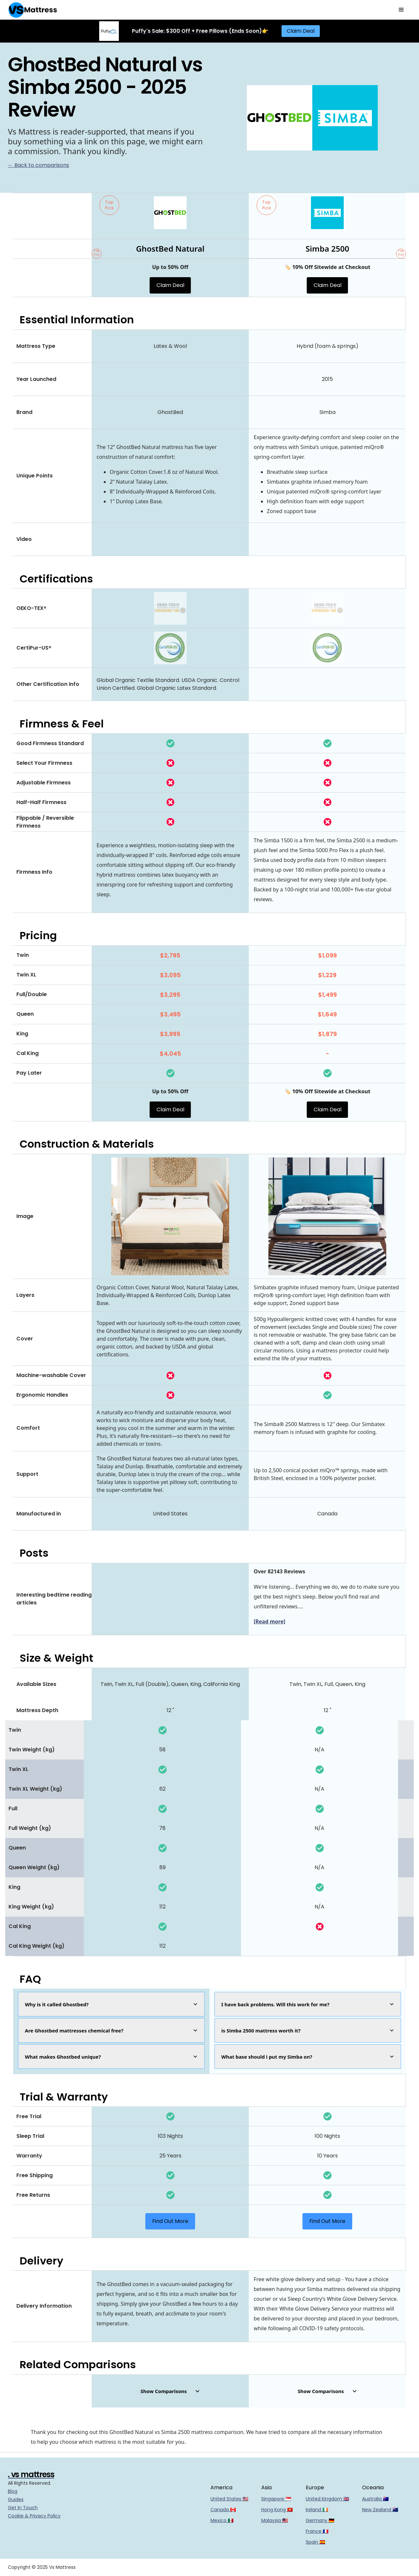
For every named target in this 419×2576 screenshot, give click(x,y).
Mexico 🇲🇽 (221, 2520)
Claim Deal (301, 31)
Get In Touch (23, 2507)
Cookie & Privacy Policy (34, 2516)
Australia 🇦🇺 (375, 2499)
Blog (12, 2491)
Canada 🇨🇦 (223, 2509)
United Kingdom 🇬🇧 (327, 2499)
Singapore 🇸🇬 (276, 2499)
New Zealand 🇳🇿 (380, 2509)
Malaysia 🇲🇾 (274, 2520)
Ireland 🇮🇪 (317, 2509)
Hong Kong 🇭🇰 (277, 2509)
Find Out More (170, 2221)
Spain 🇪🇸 (315, 2542)
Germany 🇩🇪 (320, 2520)
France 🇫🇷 (317, 2531)
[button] (401, 10)
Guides (16, 2499)
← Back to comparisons (38, 165)
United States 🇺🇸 (229, 2499)
